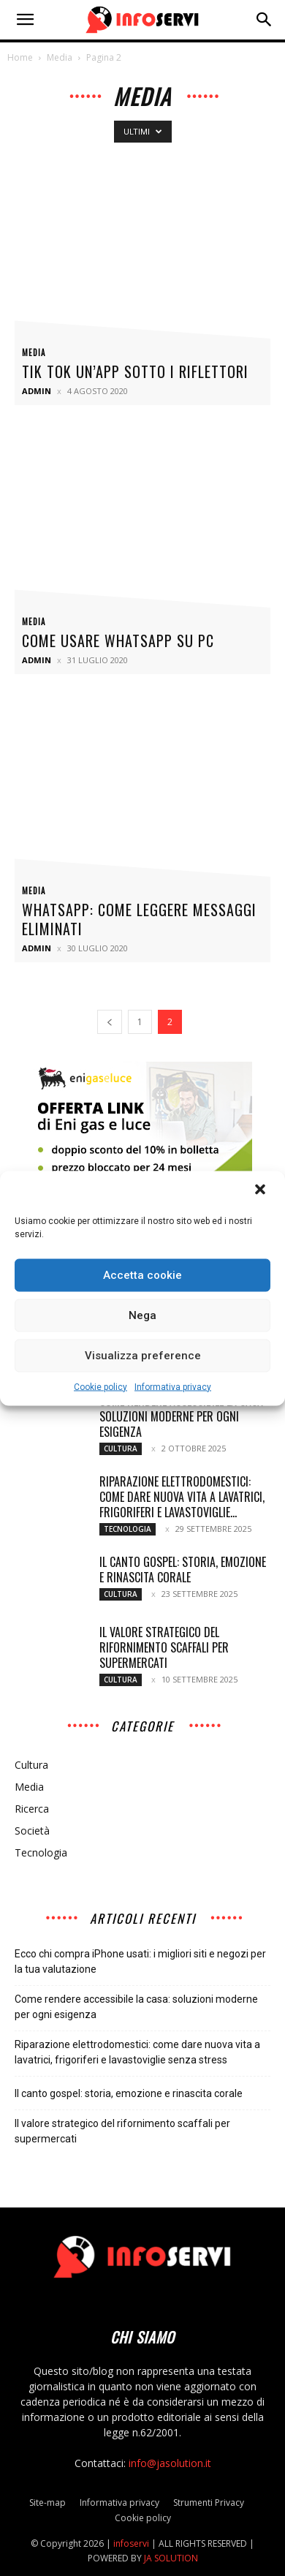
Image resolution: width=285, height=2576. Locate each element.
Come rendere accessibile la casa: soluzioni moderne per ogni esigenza (182, 1416)
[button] (261, 1190)
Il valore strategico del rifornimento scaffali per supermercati (164, 1647)
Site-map (47, 2502)
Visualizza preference (143, 1355)
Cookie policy (100, 1386)
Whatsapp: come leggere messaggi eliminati (139, 919)
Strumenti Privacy (208, 2502)
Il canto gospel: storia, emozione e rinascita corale (182, 1569)
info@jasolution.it (170, 2463)
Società (32, 1830)
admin (36, 390)
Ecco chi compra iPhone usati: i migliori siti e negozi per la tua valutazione (140, 1961)
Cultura (120, 1448)
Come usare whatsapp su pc (118, 640)
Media (59, 57)
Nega (142, 1315)
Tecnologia (127, 1529)
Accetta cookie (142, 1275)
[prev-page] (109, 1022)
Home (20, 57)
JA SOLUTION (171, 2558)
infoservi (131, 2543)
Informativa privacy (172, 1386)
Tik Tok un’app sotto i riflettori (135, 371)
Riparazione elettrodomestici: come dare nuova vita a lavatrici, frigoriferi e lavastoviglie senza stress (137, 2052)
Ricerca (32, 1809)
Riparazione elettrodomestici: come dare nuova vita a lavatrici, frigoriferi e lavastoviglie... (182, 1497)
